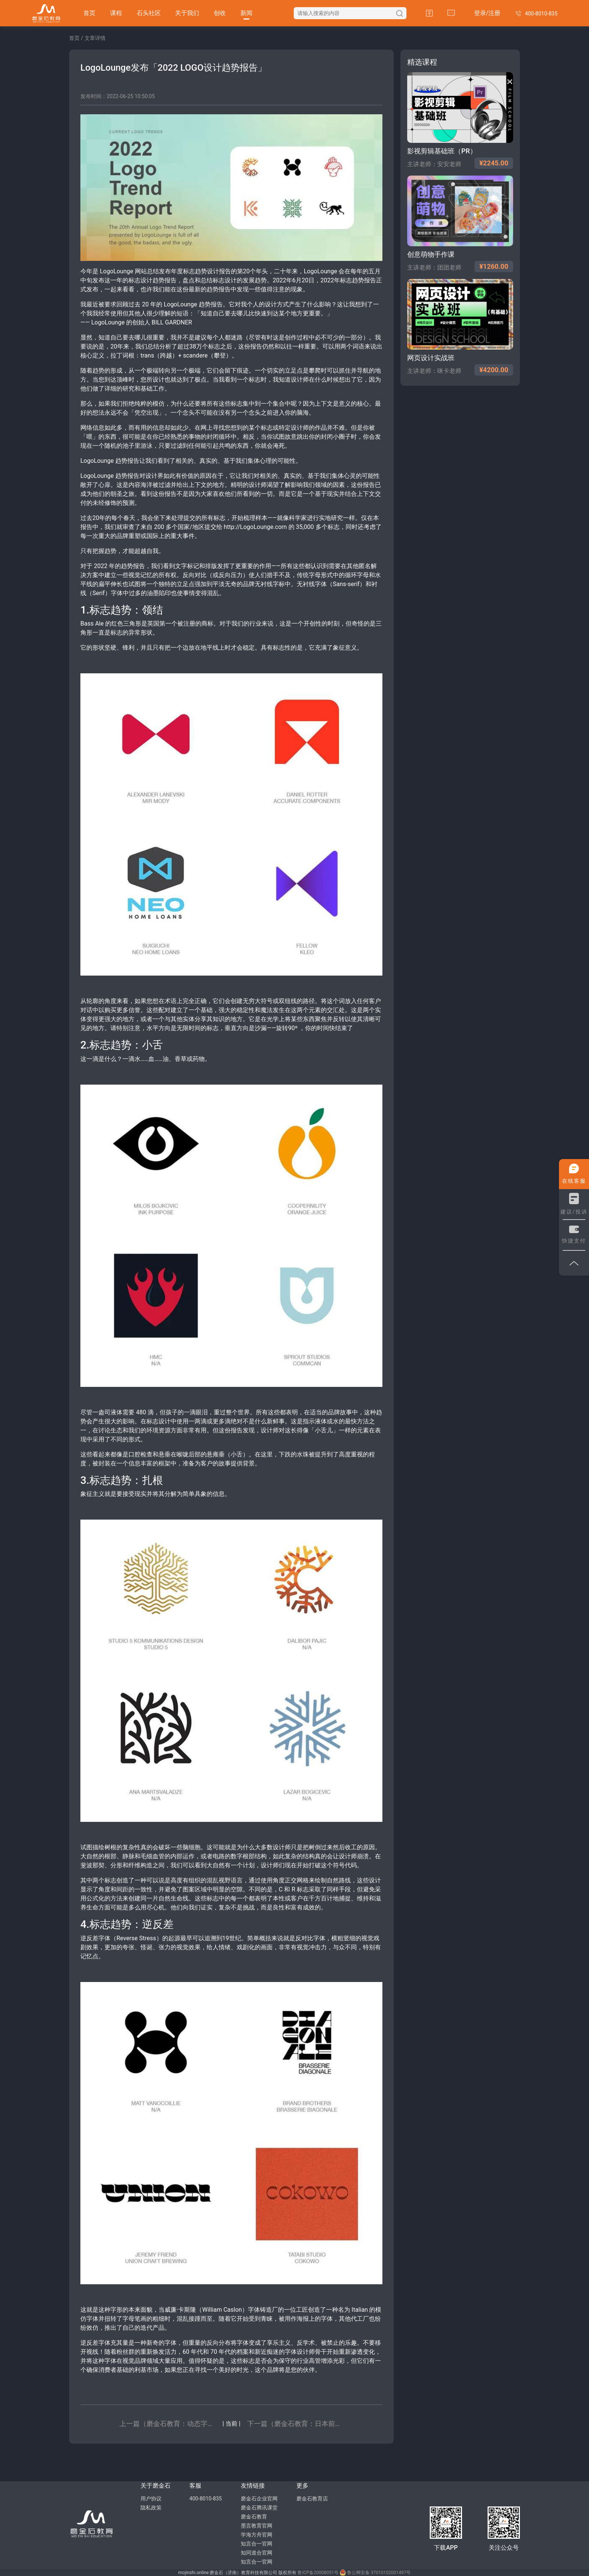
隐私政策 (151, 2508)
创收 (220, 13)
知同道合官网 (256, 2553)
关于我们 (187, 13)
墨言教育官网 (256, 2526)
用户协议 (151, 2499)
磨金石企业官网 (259, 2499)
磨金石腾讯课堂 (259, 2508)
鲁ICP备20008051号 (318, 2572)
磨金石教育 (254, 2517)
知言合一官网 (256, 2544)
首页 (89, 13)
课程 (116, 13)
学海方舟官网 (256, 2535)
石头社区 (149, 13)
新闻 (246, 13)
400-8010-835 (205, 2499)
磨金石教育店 (312, 2499)
